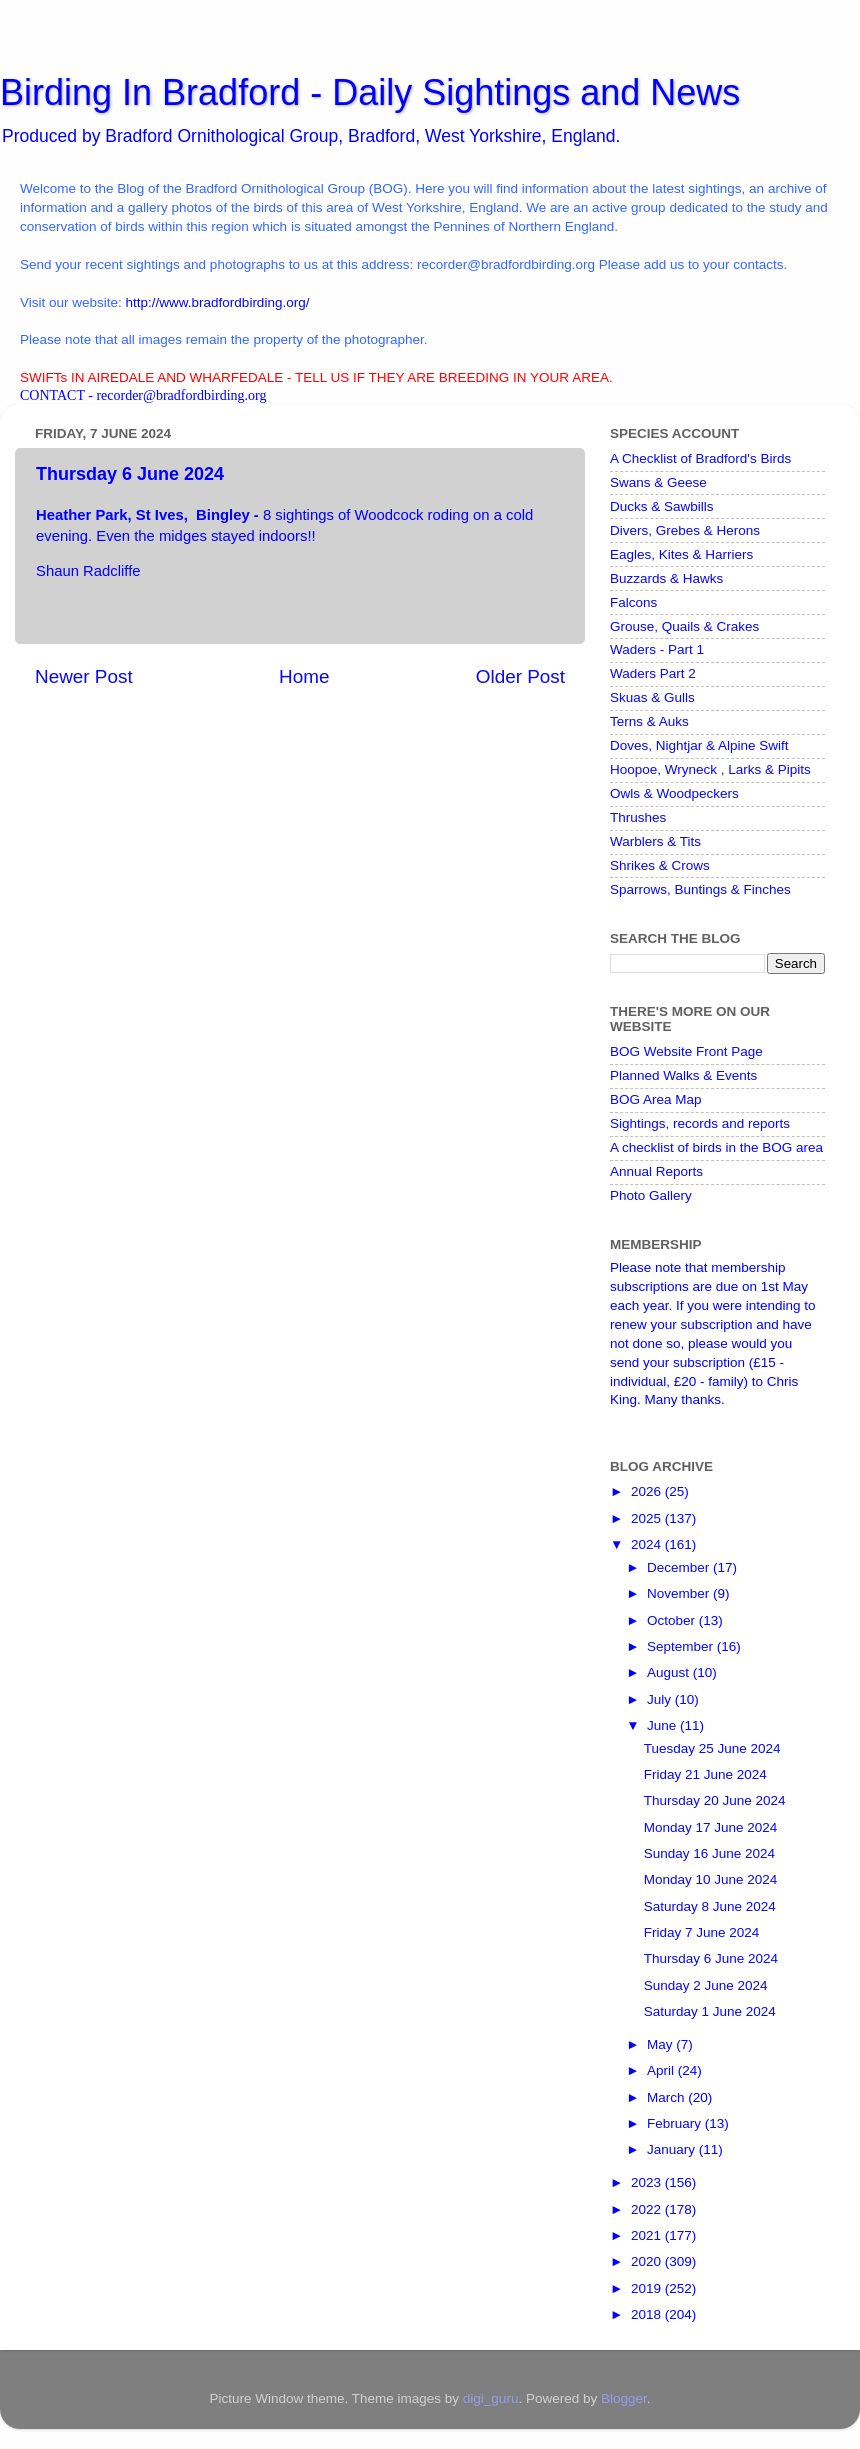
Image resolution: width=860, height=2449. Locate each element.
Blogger (624, 2398)
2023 (648, 2182)
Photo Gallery (651, 1195)
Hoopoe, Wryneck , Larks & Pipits (710, 769)
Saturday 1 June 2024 (710, 2011)
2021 (648, 2235)
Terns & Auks (649, 721)
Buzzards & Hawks (666, 578)
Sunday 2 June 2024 (706, 1985)
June (663, 1725)
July (661, 1699)
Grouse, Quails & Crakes (684, 626)
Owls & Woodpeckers (674, 793)
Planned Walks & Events (683, 1075)
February (676, 2123)
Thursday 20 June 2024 (715, 1800)
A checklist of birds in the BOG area (716, 1147)
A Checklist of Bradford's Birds (700, 458)
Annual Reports (656, 1171)
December (680, 1567)
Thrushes (638, 817)
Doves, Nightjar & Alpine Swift (699, 745)
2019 (648, 2288)
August (670, 1672)
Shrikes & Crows (660, 865)
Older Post (520, 676)
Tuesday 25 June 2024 (712, 1748)
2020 (648, 2261)
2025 (648, 1518)
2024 (648, 1544)
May (661, 2044)
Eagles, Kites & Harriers (681, 554)
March (667, 2097)
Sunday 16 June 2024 (709, 1853)
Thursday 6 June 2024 (711, 1958)
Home (304, 676)
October (673, 1620)
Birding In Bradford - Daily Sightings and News (370, 92)
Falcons (633, 602)
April (662, 2070)
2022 (648, 2209)
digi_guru (491, 2398)
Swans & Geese (658, 482)
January (673, 2149)
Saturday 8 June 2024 (710, 1906)
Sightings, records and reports (700, 1123)
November (680, 1593)
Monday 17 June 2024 (711, 1827)
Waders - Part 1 (657, 649)
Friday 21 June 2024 (705, 1774)
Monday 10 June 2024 (711, 1879)
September (682, 1646)
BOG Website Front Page (686, 1051)
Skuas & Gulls (652, 697)
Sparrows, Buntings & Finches (700, 889)
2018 (648, 2314)
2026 (648, 1491)
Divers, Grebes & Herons (685, 530)
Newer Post (84, 676)
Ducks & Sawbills (662, 506)
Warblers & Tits (655, 841)
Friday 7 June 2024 (702, 1932)
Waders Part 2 (653, 673)
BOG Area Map (656, 1099)
